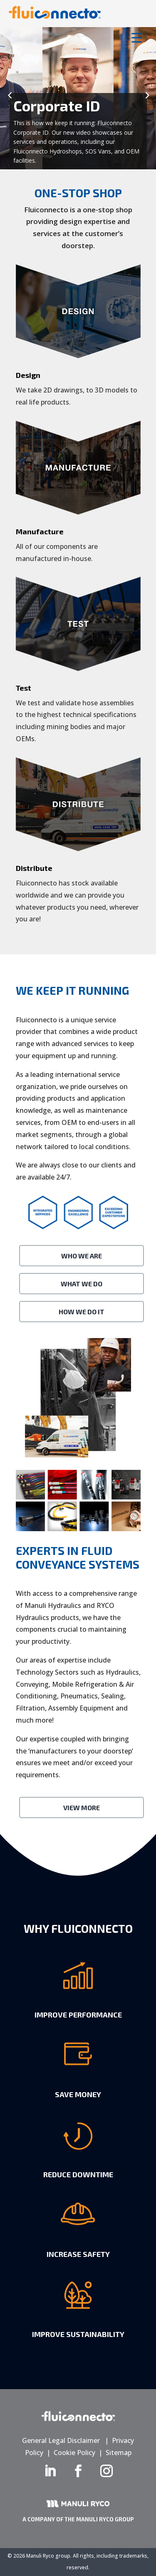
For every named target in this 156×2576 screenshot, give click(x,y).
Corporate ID (56, 105)
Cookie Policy (74, 2452)
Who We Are (81, 1256)
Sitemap (118, 2452)
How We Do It (81, 1312)
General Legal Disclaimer (61, 2440)
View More (81, 1807)
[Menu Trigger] (136, 37)
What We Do (81, 1284)
